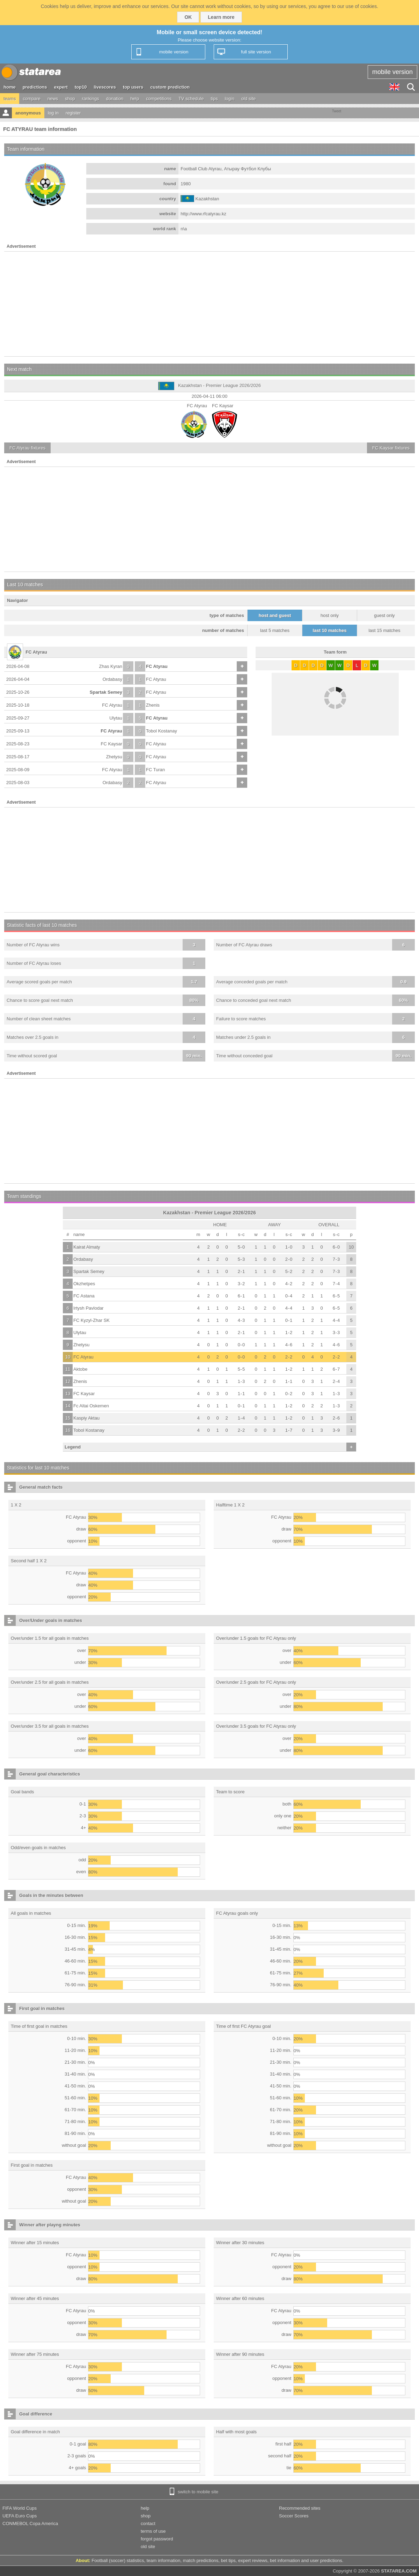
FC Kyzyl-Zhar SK (91, 1320)
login (229, 98)
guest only (384, 615)
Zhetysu (114, 756)
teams (9, 98)
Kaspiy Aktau (86, 1418)
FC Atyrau (157, 666)
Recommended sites (300, 2508)
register (73, 113)
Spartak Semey (106, 692)
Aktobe (80, 1369)
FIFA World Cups (19, 2508)
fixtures (27, 448)
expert (61, 87)
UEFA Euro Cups (19, 2515)
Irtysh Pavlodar (88, 1308)
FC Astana (84, 1295)
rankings (90, 98)
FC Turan (155, 769)
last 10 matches (330, 630)
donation (115, 98)
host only (330, 615)
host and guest (275, 615)
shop (70, 98)
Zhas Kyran (110, 666)
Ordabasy (112, 679)
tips (214, 98)
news (52, 98)
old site (248, 98)
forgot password (157, 2538)
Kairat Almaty (86, 1247)
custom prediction (170, 87)
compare (32, 98)
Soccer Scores (294, 2515)
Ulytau (115, 718)
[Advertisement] (209, 304)
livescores (105, 87)
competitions (158, 98)
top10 (81, 87)
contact (148, 2523)
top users (133, 87)
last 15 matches (384, 630)
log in (53, 113)
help (135, 98)
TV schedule (191, 98)
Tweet (336, 111)
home (9, 87)
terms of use (153, 2531)
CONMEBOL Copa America (30, 2523)
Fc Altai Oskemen (91, 1405)
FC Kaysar (111, 743)
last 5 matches (274, 630)
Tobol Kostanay (161, 731)
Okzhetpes (84, 1283)
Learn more (221, 17)
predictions (35, 87)
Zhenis (153, 705)
